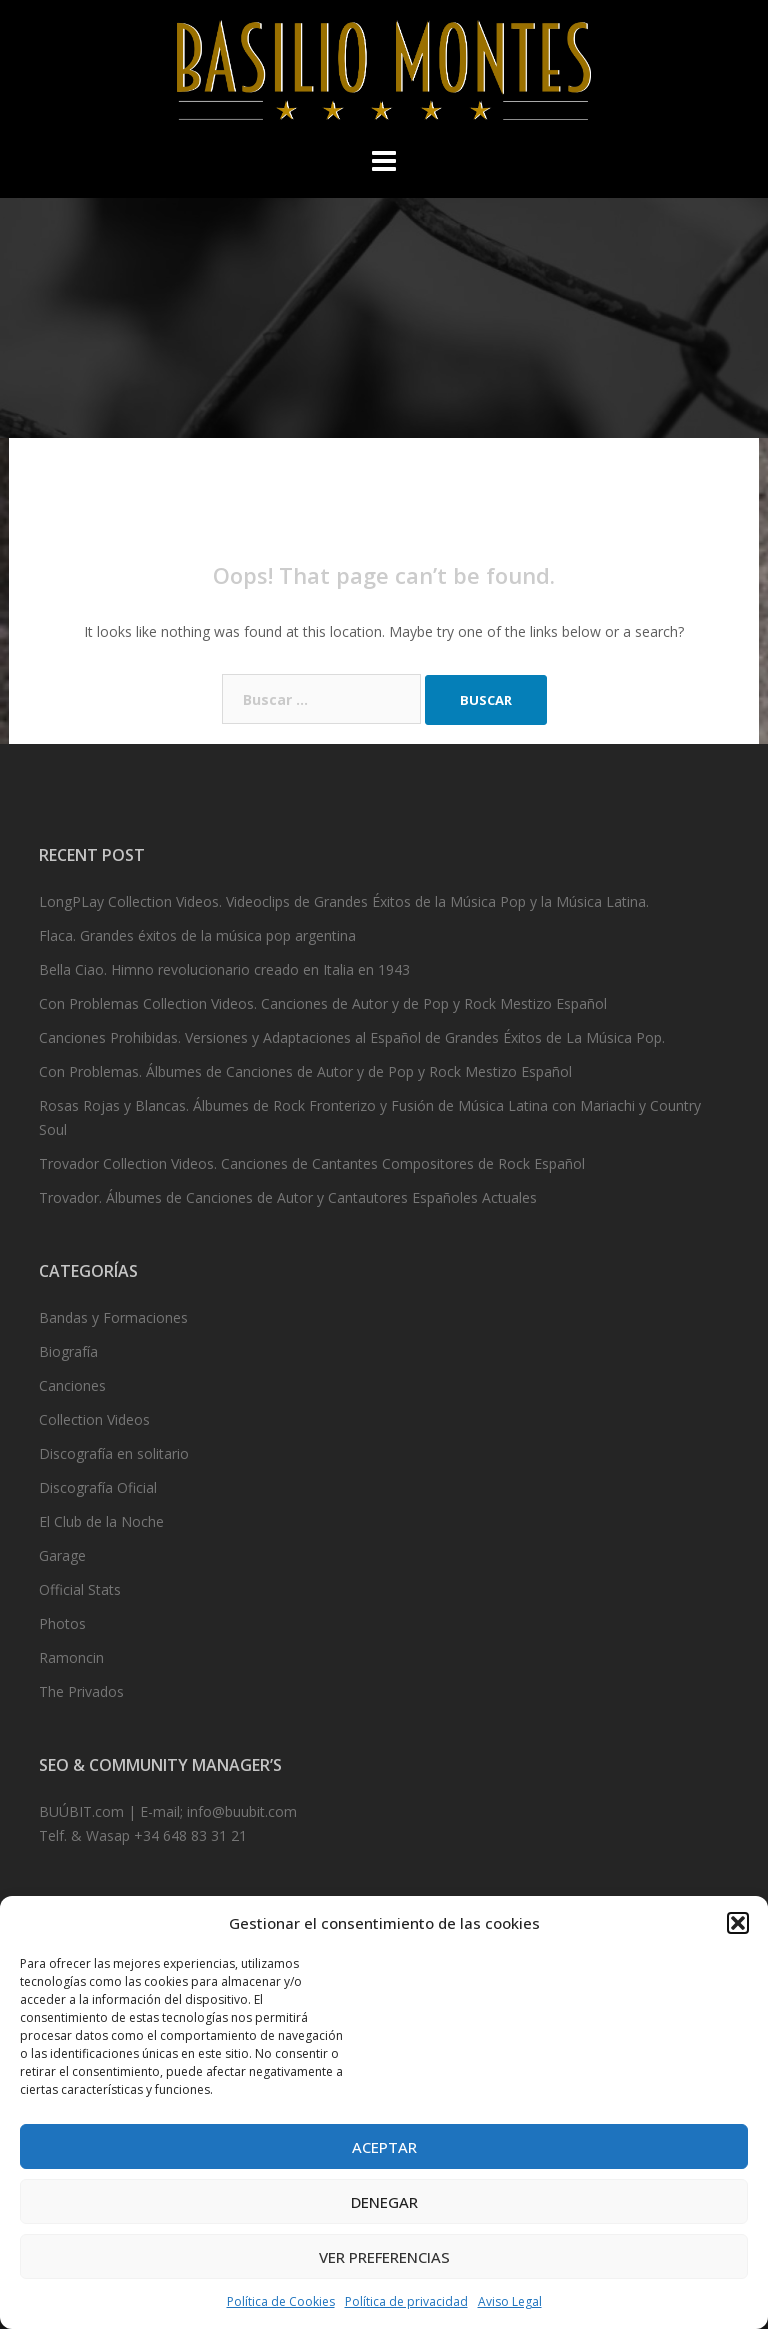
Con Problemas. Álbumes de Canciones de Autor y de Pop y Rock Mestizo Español (305, 1071)
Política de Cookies (281, 2301)
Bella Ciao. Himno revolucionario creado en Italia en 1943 (224, 969)
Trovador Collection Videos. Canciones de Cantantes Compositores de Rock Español (312, 1163)
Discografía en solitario (114, 1453)
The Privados (81, 1691)
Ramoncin (71, 1657)
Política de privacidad (406, 2301)
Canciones (72, 1385)
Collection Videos (94, 1419)
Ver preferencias (384, 2257)
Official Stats (80, 1589)
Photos (62, 1623)
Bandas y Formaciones (113, 1317)
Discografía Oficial (98, 1487)
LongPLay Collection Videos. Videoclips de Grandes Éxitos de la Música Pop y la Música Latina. (344, 901)
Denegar (384, 2202)
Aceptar (384, 2147)
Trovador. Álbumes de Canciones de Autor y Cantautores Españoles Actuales (288, 1197)
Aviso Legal (510, 2301)
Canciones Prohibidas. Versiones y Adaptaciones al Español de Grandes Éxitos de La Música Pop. (352, 1037)
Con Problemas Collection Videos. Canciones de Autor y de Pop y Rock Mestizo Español (323, 1003)
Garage (62, 1555)
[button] (738, 1923)
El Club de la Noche (101, 1521)
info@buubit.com (242, 1811)
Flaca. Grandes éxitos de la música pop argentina (197, 935)
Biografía (68, 1351)
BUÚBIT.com (81, 1811)
